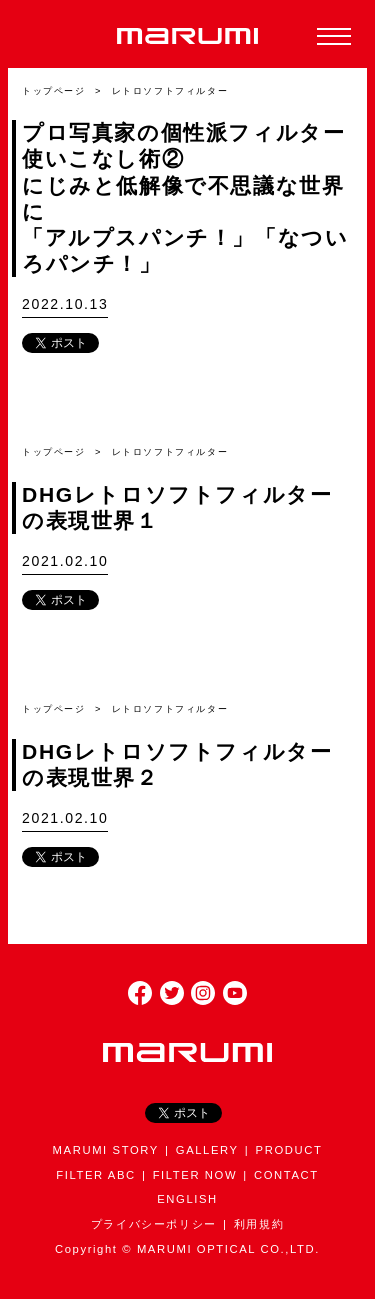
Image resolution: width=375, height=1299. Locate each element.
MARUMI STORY (106, 1150)
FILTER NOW (195, 1175)
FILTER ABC (96, 1175)
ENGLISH (187, 1199)
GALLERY (207, 1150)
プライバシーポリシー (154, 1224)
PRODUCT (289, 1150)
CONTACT (286, 1175)
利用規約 (259, 1224)
